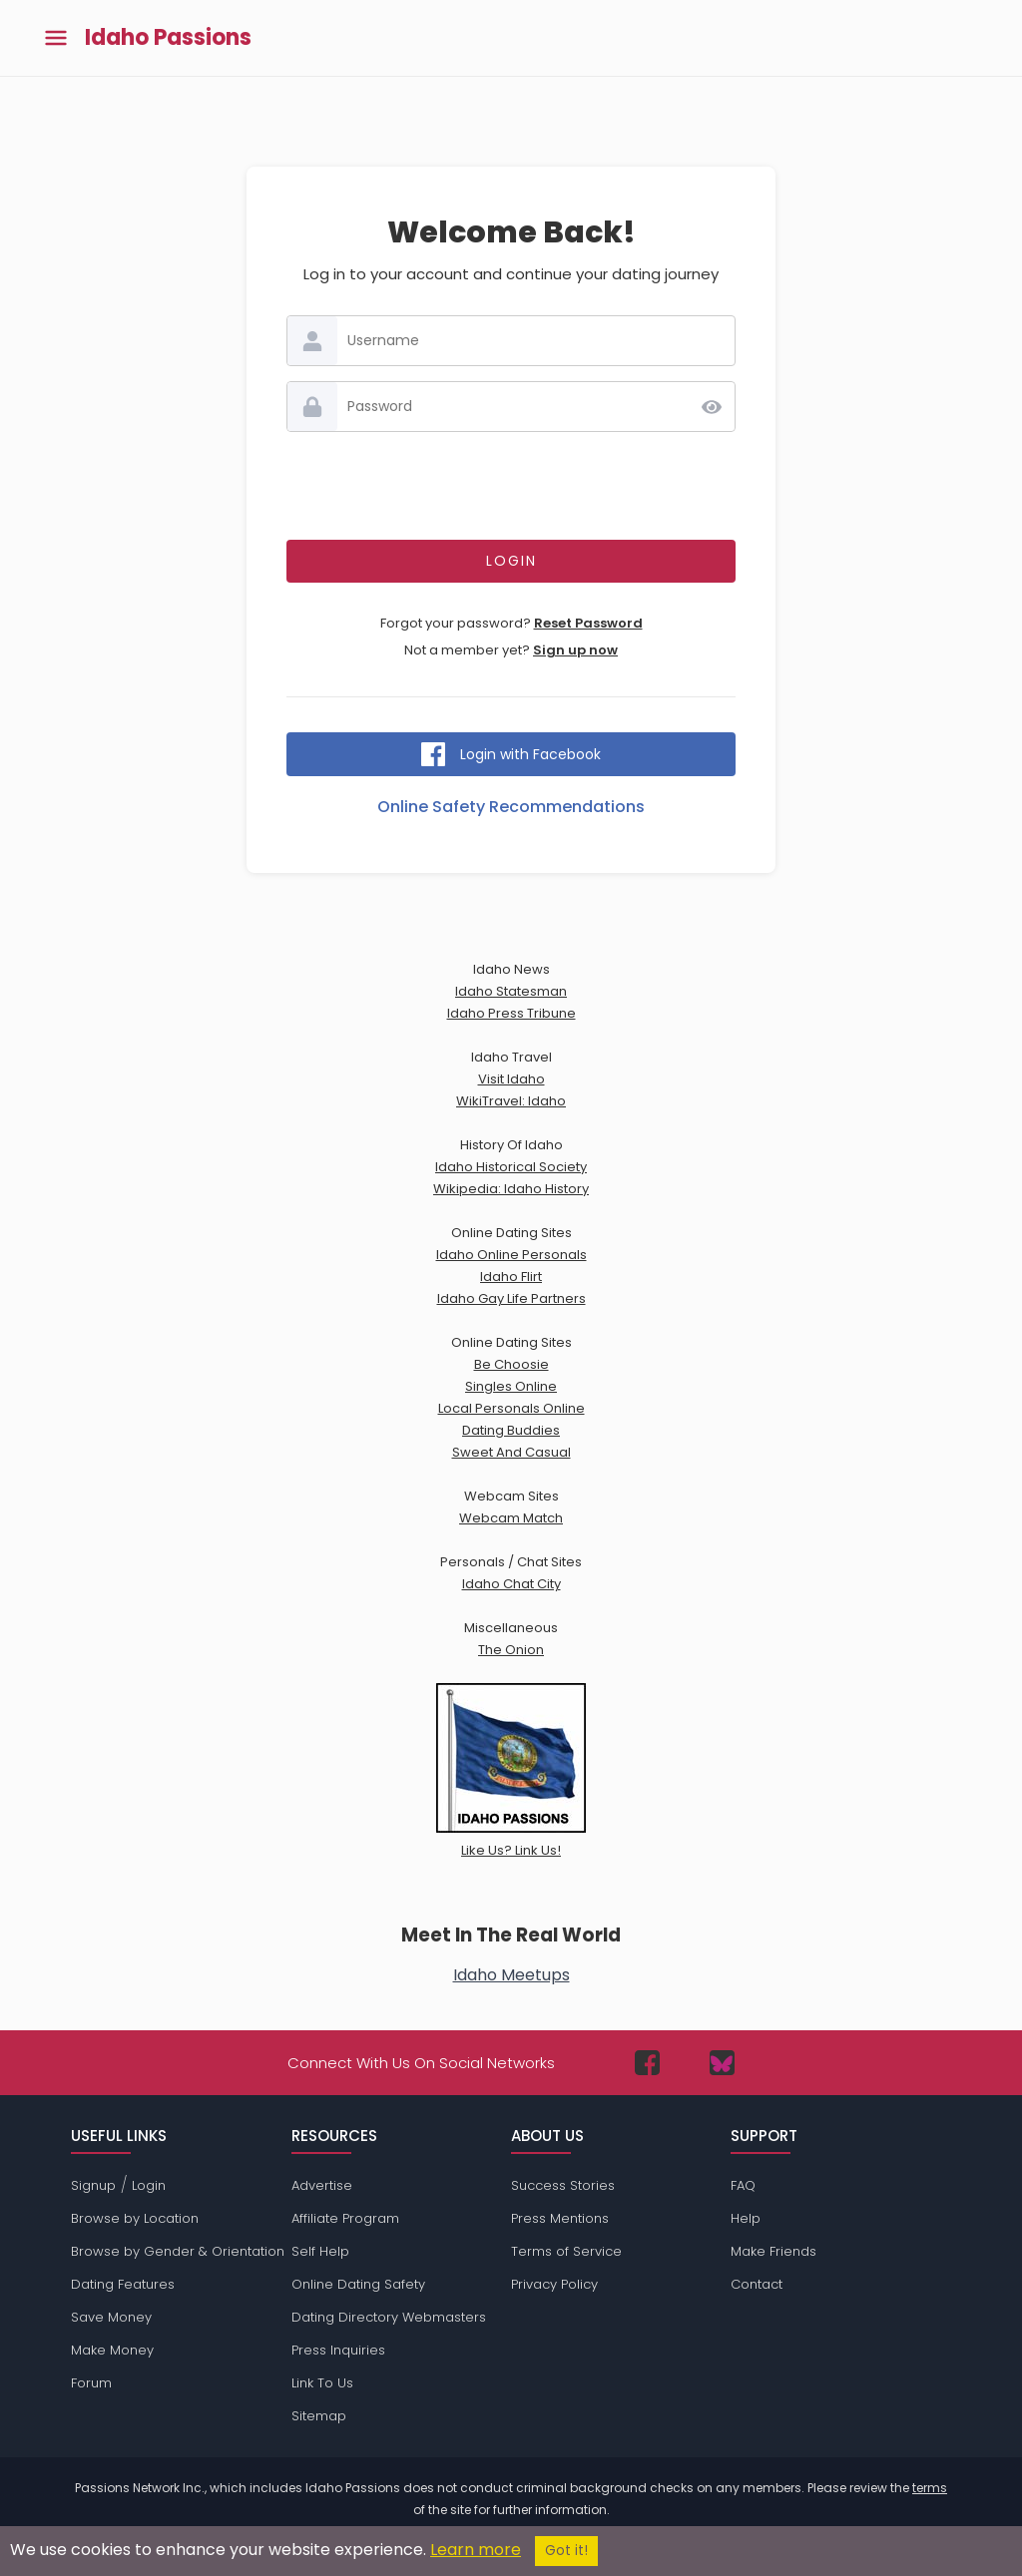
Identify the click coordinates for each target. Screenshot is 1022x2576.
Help (746, 2218)
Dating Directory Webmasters (388, 2317)
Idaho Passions (168, 38)
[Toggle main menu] (56, 38)
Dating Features (123, 2284)
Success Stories (563, 2185)
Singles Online (511, 1386)
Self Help (320, 2251)
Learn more (475, 2549)
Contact (756, 2284)
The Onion (511, 1649)
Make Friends (773, 2251)
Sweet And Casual (511, 1452)
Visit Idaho (511, 1079)
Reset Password (588, 623)
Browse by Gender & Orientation (177, 2251)
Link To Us (322, 2382)
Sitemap (318, 2415)
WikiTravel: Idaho (511, 1100)
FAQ (743, 2185)
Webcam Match (511, 1517)
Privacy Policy (554, 2284)
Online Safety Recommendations (511, 806)
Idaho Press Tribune (511, 1013)
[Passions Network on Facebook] (647, 2062)
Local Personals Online (511, 1408)
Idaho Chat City (511, 1583)
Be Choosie (511, 1364)
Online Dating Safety (358, 2284)
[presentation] (511, 486)
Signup (93, 2185)
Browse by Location (135, 2218)
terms (929, 2487)
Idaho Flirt (511, 1276)
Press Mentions (560, 2218)
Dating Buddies (511, 1430)
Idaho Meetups (511, 1974)
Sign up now (575, 650)
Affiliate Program (345, 2218)
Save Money (111, 2317)
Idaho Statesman (511, 991)
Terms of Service (566, 2251)
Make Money (112, 2350)
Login (149, 2185)
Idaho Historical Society (511, 1166)
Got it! (566, 2550)
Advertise (321, 2185)
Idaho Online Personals (511, 1254)
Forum (91, 2382)
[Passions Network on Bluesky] (722, 2062)
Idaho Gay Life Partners (511, 1298)
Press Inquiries (338, 2350)
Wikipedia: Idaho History (511, 1188)
